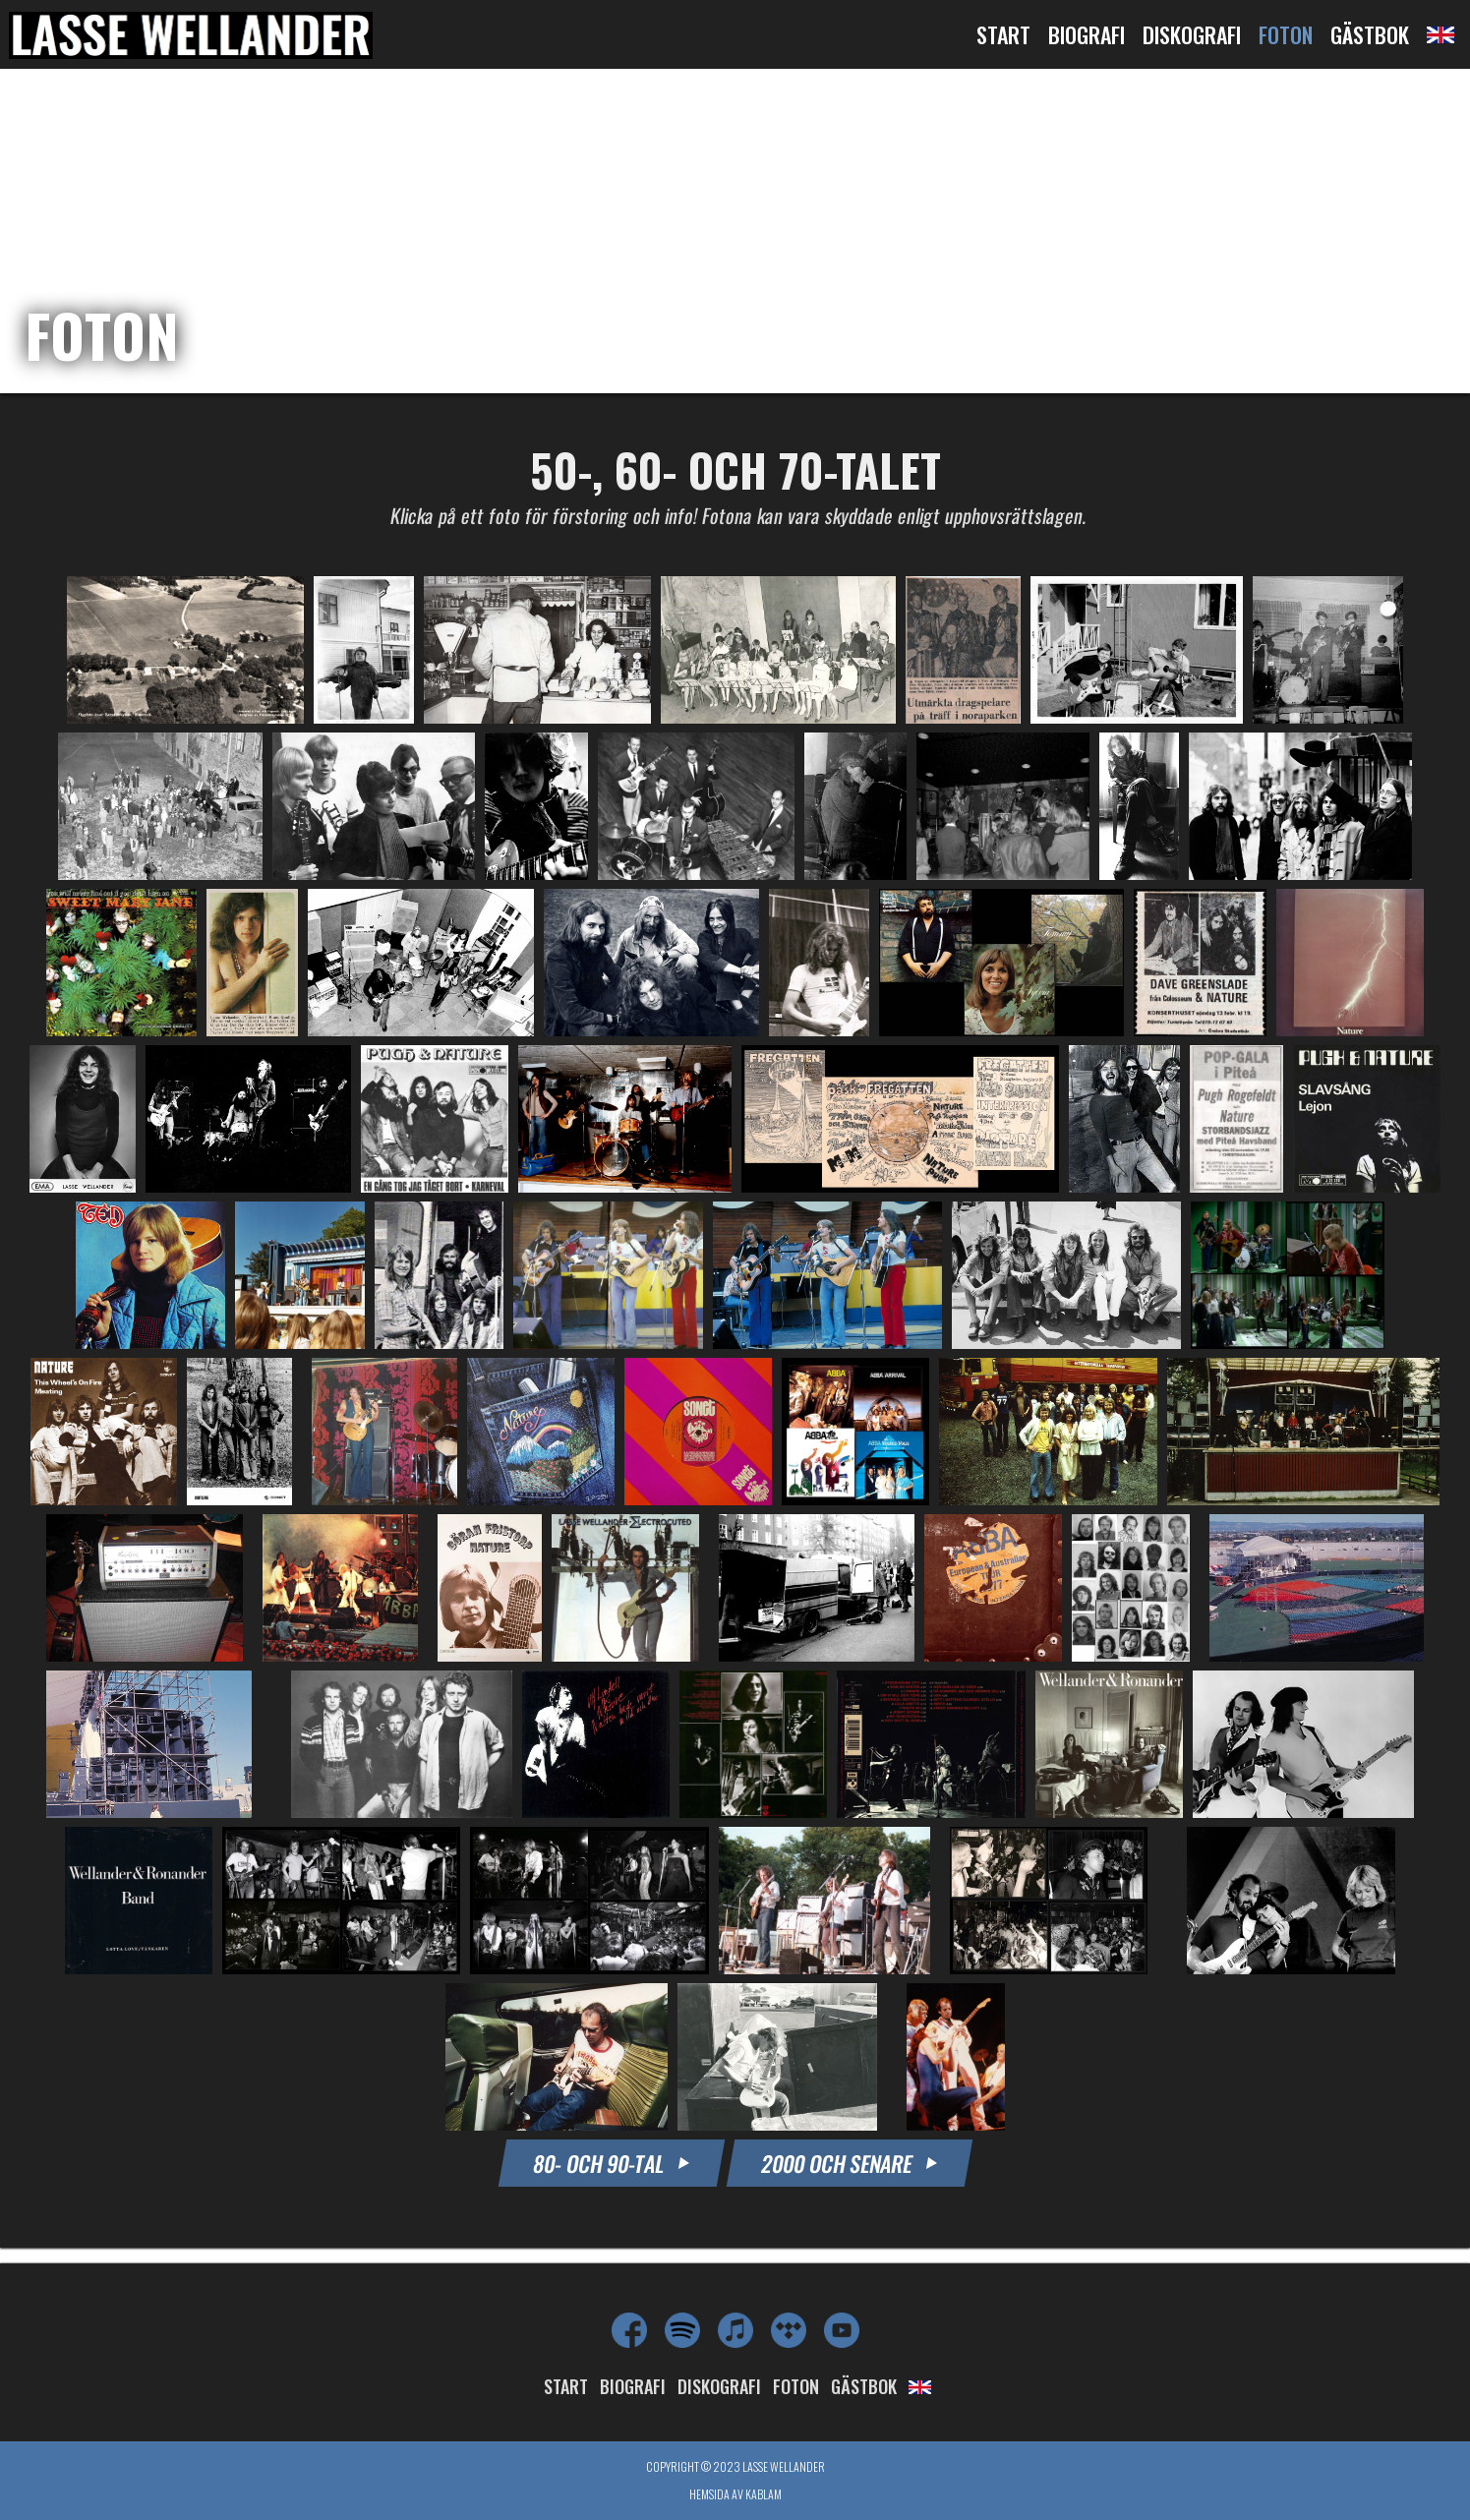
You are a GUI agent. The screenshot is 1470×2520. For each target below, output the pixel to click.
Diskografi (1192, 34)
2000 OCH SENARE (848, 2163)
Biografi (1086, 34)
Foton (1286, 34)
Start (1003, 34)
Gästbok (1369, 34)
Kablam (763, 2494)
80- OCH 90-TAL (610, 2163)
